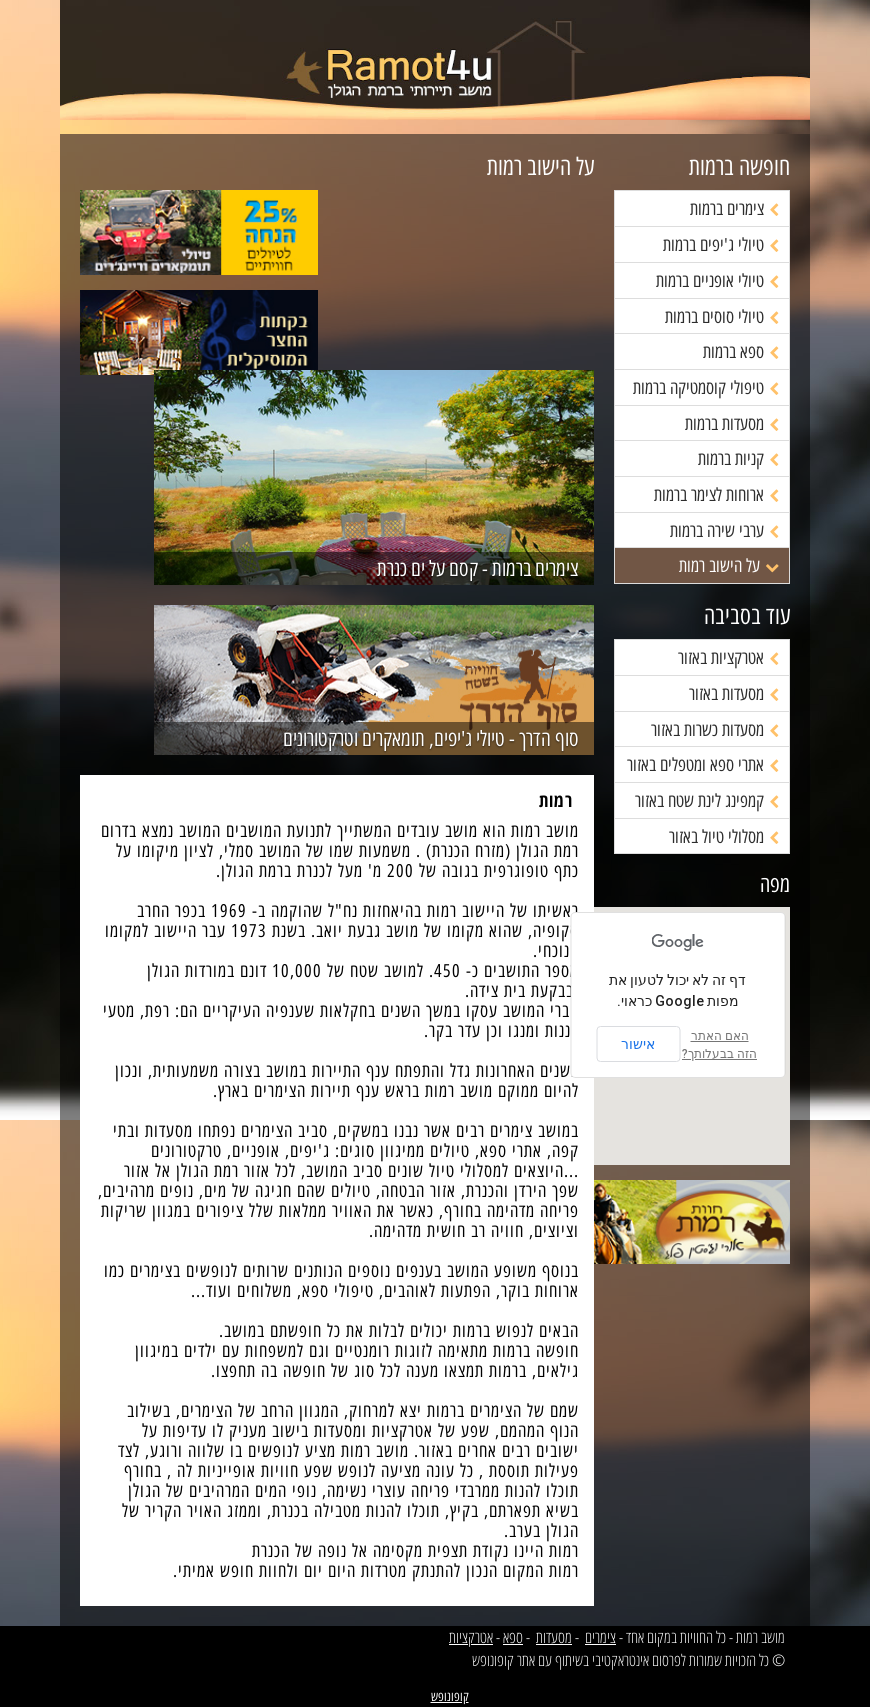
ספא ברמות (741, 352)
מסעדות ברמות (732, 424)
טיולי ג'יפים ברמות (721, 245)
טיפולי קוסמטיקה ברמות (706, 388)
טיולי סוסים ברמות (722, 317)
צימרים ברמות (734, 209)
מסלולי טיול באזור (724, 837)
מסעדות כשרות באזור (715, 730)
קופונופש (450, 1696)
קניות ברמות (738, 459)
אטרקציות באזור (728, 658)
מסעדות (554, 1637)
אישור (638, 1044)
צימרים (600, 1637)
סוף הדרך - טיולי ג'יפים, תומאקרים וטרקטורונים (431, 739)
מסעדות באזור (734, 694)
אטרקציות (471, 1637)
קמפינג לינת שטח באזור (707, 801)
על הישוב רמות (729, 566)
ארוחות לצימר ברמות (716, 495)
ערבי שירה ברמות (724, 531)
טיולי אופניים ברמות (717, 281)
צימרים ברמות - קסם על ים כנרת (478, 569)
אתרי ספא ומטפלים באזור (703, 765)
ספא (513, 1637)
